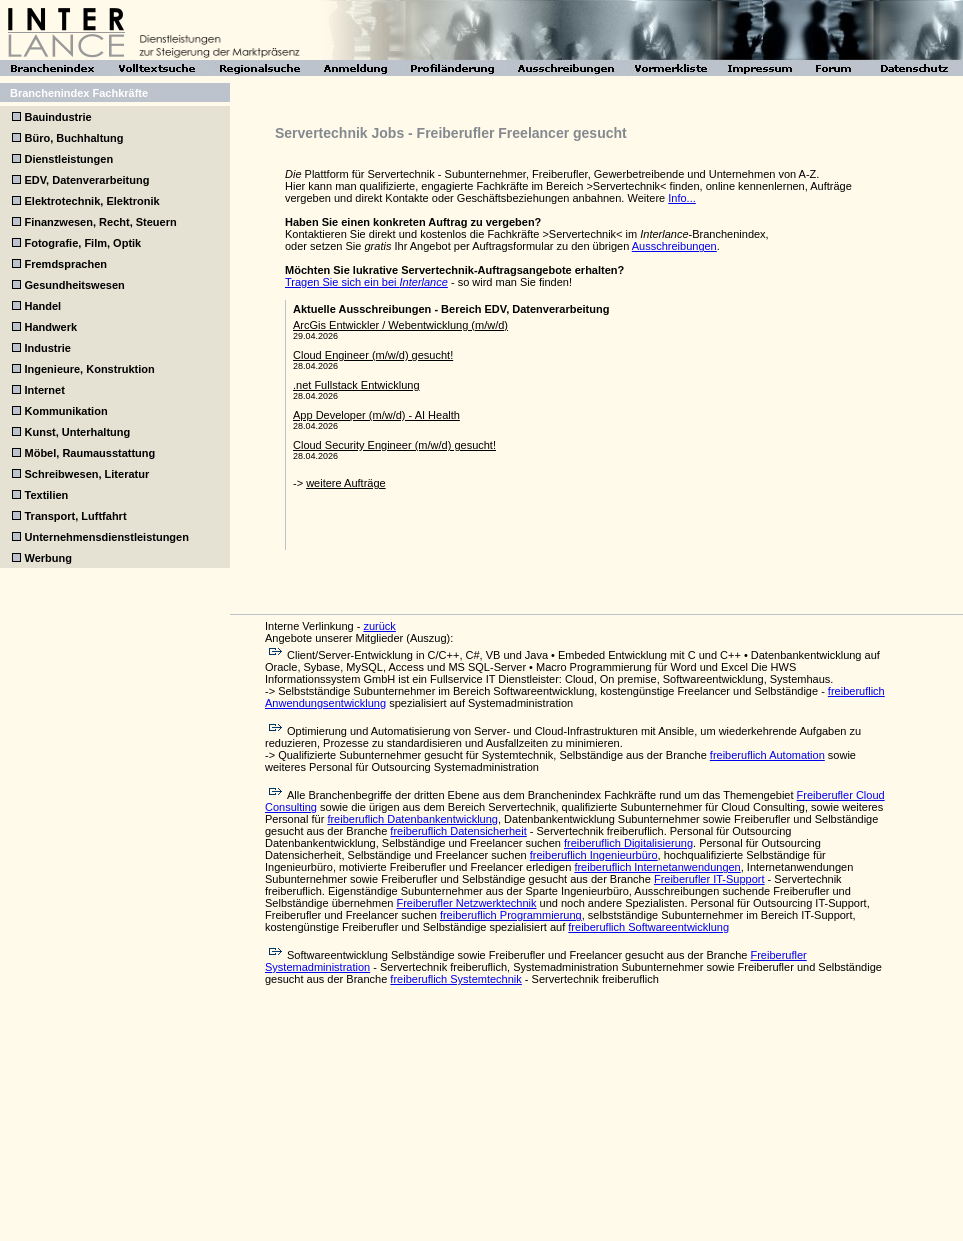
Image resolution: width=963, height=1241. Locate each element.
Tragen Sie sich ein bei (366, 282)
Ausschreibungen (674, 246)
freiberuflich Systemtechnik (455, 979)
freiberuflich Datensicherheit (458, 831)
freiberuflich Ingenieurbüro (594, 855)
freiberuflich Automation (767, 755)
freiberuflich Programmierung (511, 915)
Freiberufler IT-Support (709, 879)
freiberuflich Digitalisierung (628, 843)
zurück (379, 626)
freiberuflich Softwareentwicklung (648, 927)
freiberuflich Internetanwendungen (657, 867)
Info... (682, 198)
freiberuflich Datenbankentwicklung (412, 819)
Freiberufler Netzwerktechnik (466, 903)
